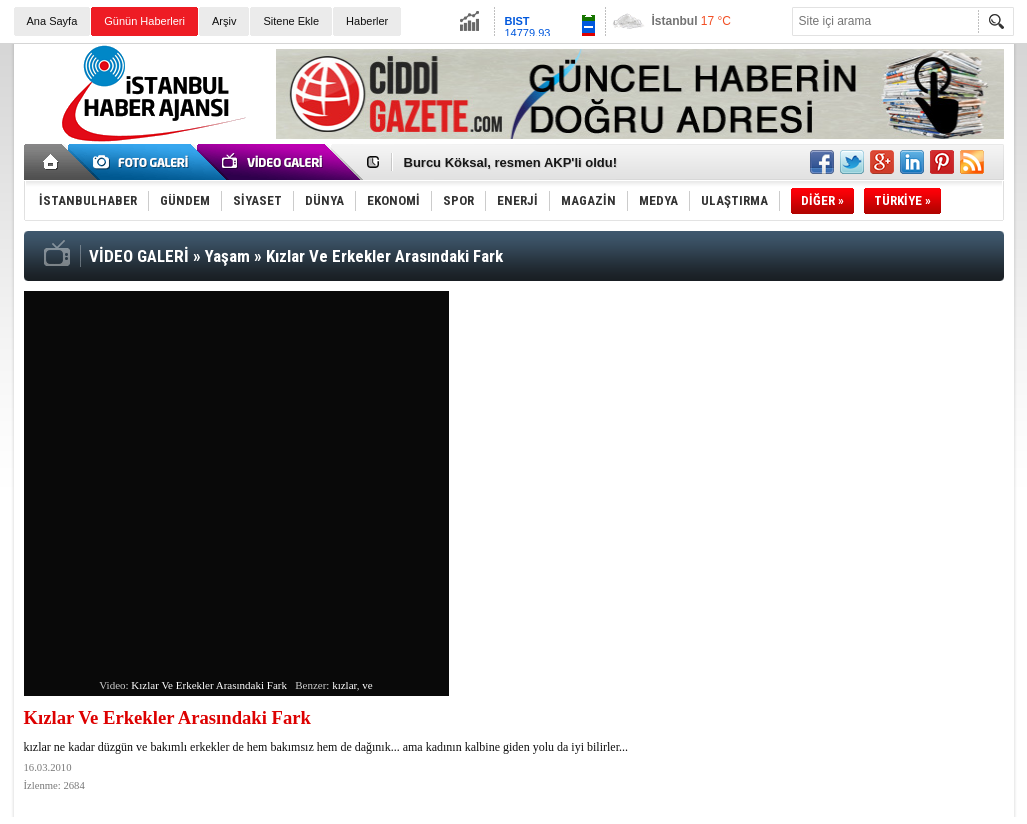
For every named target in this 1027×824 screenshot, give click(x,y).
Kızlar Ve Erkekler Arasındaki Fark (209, 685)
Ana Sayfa (52, 21)
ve (367, 685)
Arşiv (224, 21)
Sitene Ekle (291, 21)
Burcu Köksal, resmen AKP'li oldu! (511, 162)
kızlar (344, 685)
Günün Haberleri (144, 21)
